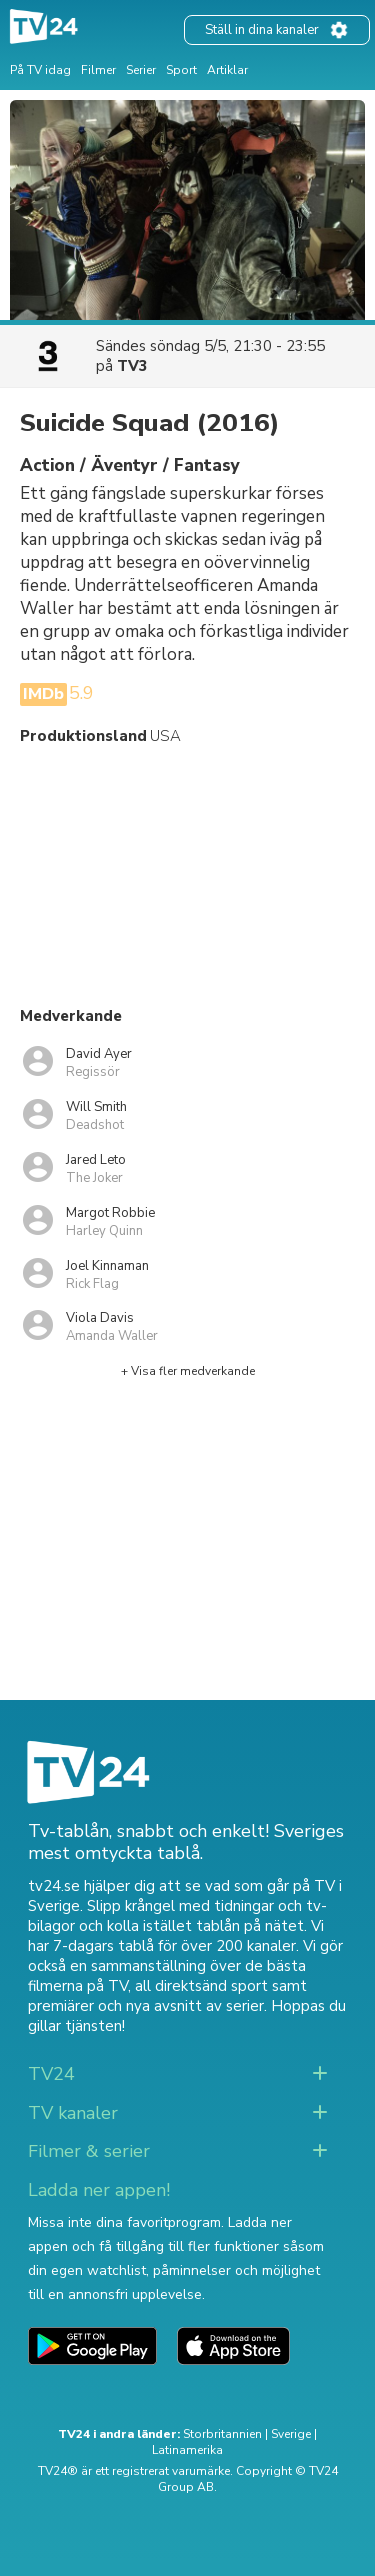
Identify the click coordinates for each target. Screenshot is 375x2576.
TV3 (132, 366)
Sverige (291, 2434)
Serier (141, 70)
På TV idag (40, 70)
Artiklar (227, 70)
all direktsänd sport (201, 1986)
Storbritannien (222, 2434)
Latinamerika (187, 2450)
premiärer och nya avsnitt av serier (146, 2006)
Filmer (98, 70)
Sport (181, 70)
